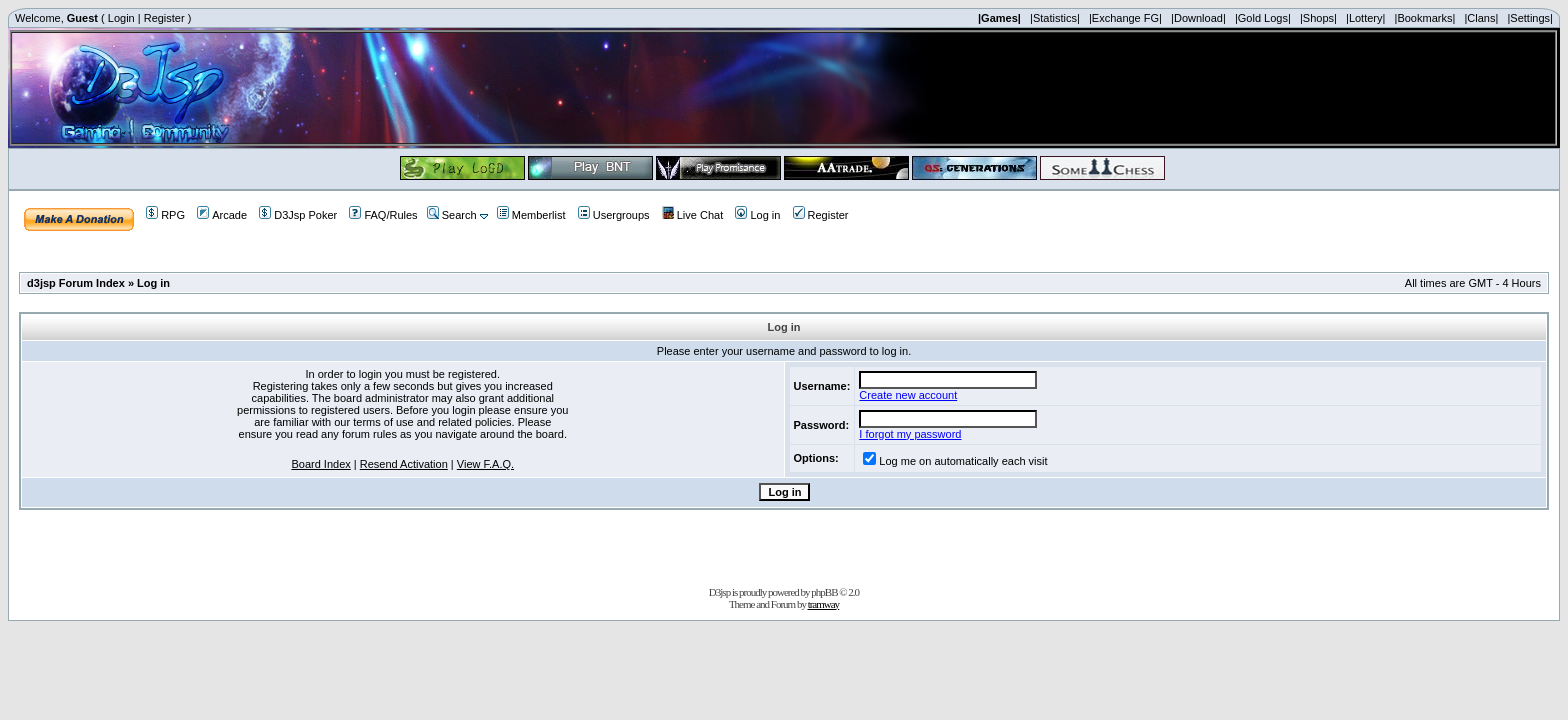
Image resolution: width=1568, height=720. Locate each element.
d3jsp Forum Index (76, 283)
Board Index (320, 464)
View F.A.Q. (485, 464)
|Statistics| (1055, 18)
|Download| (1198, 18)
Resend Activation (404, 464)
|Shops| (1318, 18)
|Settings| (1529, 18)
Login (121, 18)
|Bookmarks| (1425, 18)
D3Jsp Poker (298, 215)
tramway (823, 604)
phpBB (824, 592)
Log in (757, 215)
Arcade (222, 215)
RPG (165, 215)
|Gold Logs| (1263, 18)
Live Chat (692, 215)
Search (452, 215)
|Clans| (1481, 18)
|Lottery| (1365, 18)
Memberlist (531, 215)
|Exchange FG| (1125, 18)
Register (164, 18)
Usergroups (614, 215)
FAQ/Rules (383, 215)
